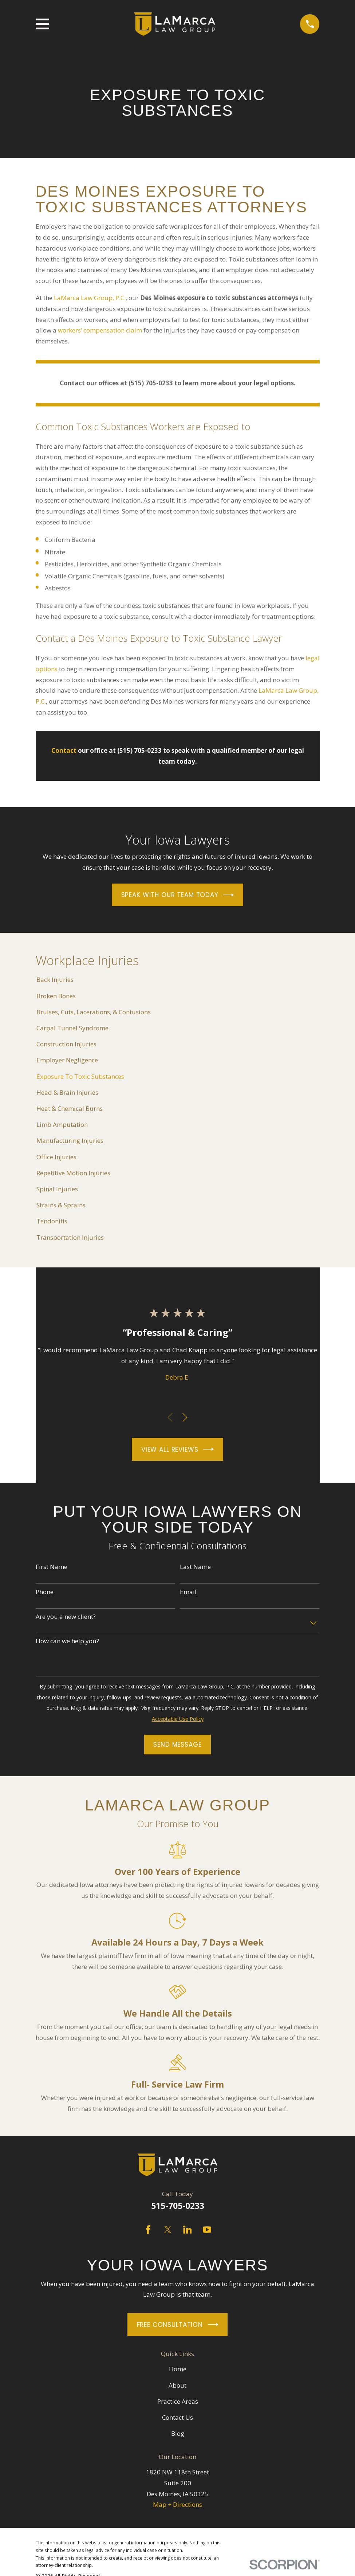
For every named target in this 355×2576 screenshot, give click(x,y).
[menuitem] (178, 980)
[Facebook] (148, 2229)
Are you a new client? (66, 1616)
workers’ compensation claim (100, 330)
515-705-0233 (177, 2205)
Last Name (195, 1566)
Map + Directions (177, 2504)
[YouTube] (207, 2229)
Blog (177, 2433)
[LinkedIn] (187, 2229)
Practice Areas (177, 2401)
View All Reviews (177, 1449)
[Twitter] (167, 2229)
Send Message (177, 1744)
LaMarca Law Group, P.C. (90, 298)
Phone (45, 1592)
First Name (51, 1566)
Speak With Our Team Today (177, 895)
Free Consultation (177, 2324)
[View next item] (185, 1417)
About (177, 2385)
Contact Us (177, 2417)
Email (188, 1592)
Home (177, 2369)
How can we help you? (67, 1641)
